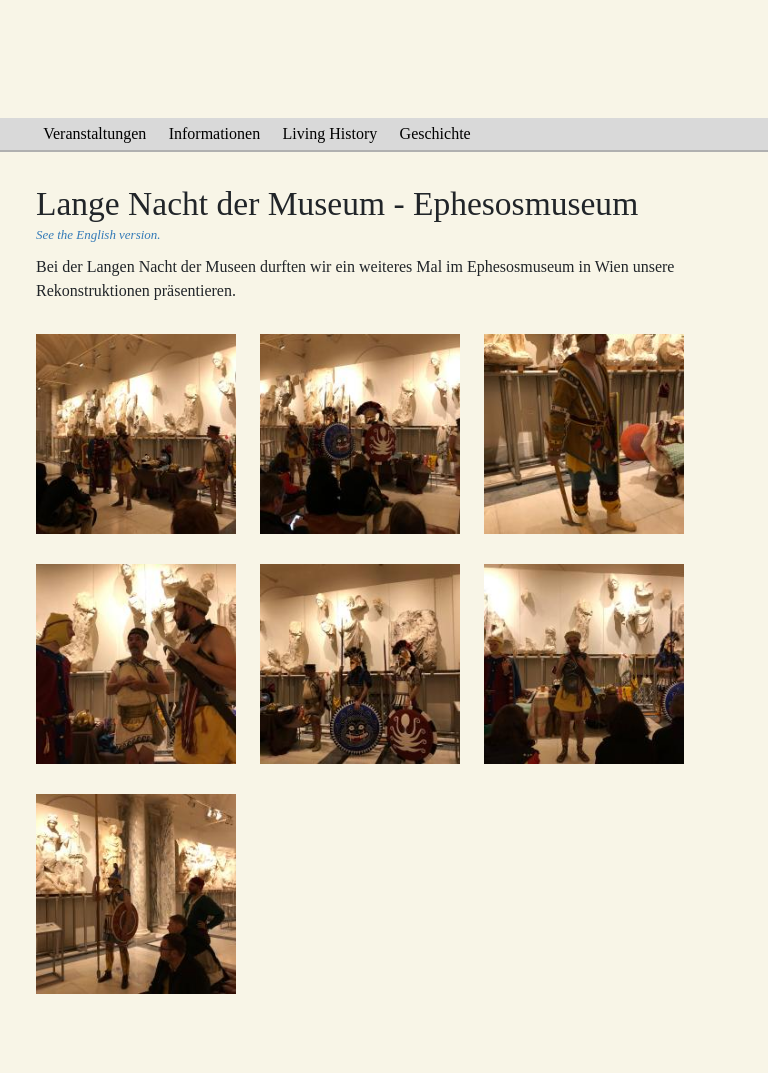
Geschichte (435, 133)
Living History (330, 133)
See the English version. (98, 234)
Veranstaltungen (94, 133)
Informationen (215, 133)
